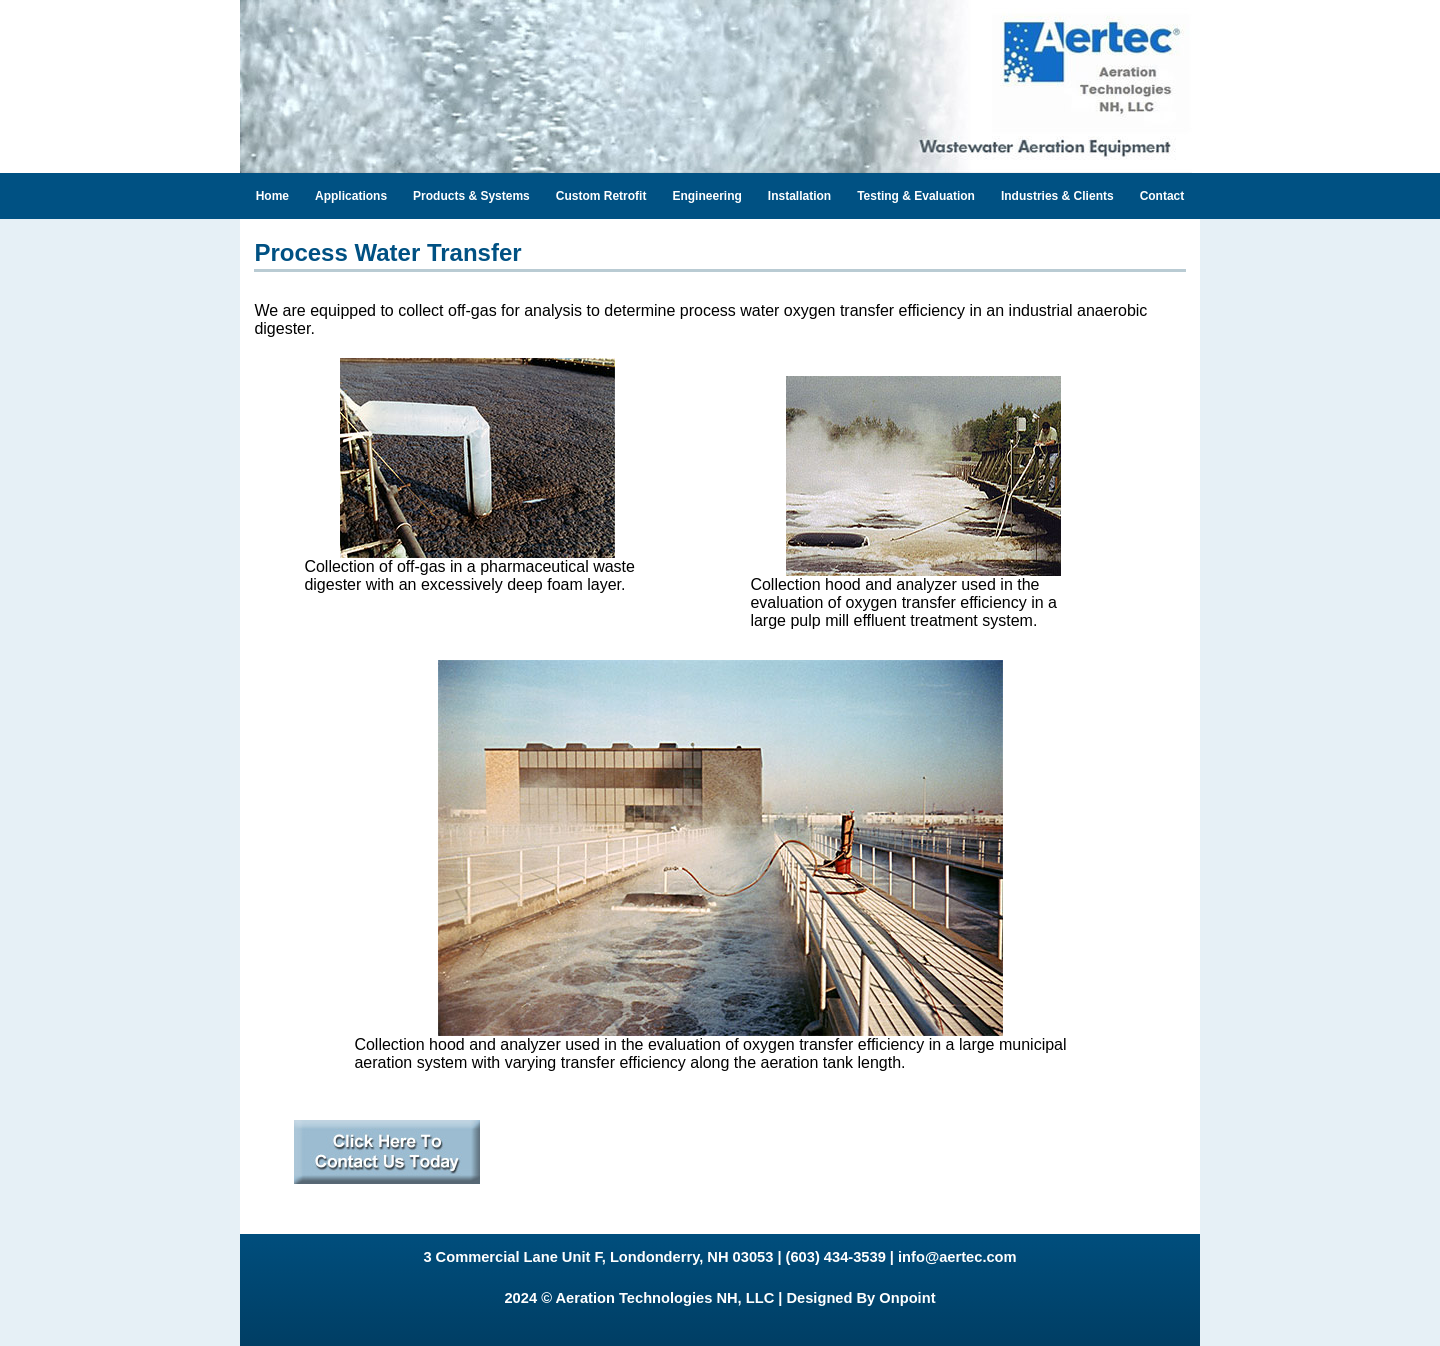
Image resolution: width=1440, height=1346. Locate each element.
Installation (799, 196)
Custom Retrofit (601, 196)
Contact (1162, 196)
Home (272, 196)
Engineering (706, 196)
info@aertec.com (957, 1257)
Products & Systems (471, 196)
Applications (351, 196)
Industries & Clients (1057, 196)
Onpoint (907, 1298)
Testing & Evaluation (916, 196)
